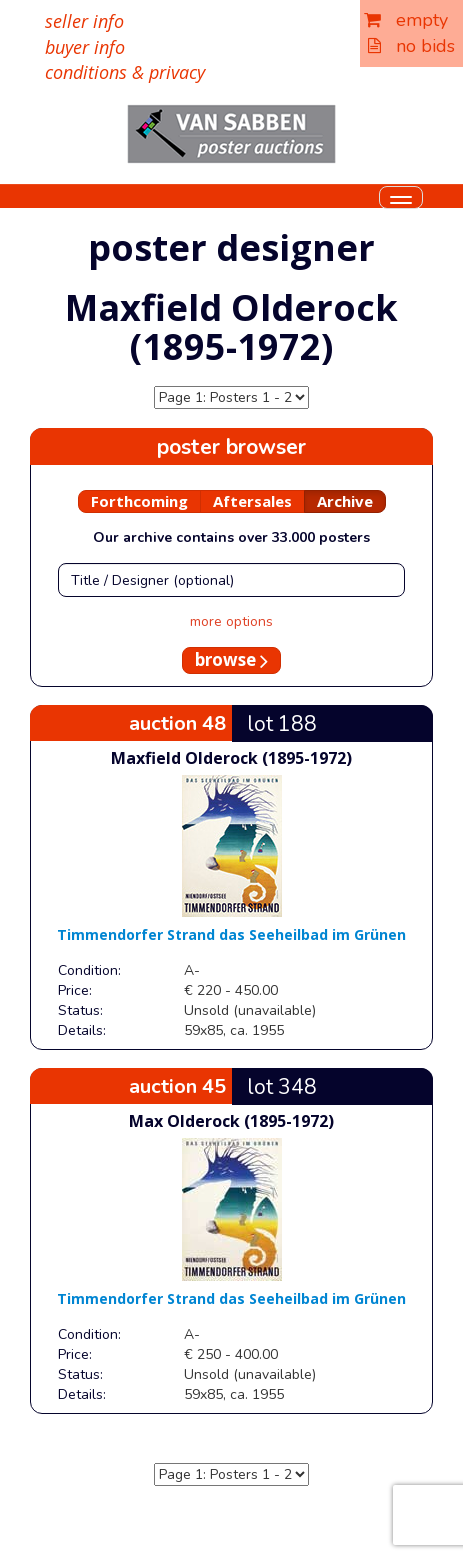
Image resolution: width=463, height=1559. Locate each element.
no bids (411, 46)
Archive (345, 501)
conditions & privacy (125, 72)
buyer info (85, 47)
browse (231, 659)
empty (406, 20)
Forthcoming (139, 501)
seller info (84, 21)
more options (231, 621)
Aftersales (252, 501)
